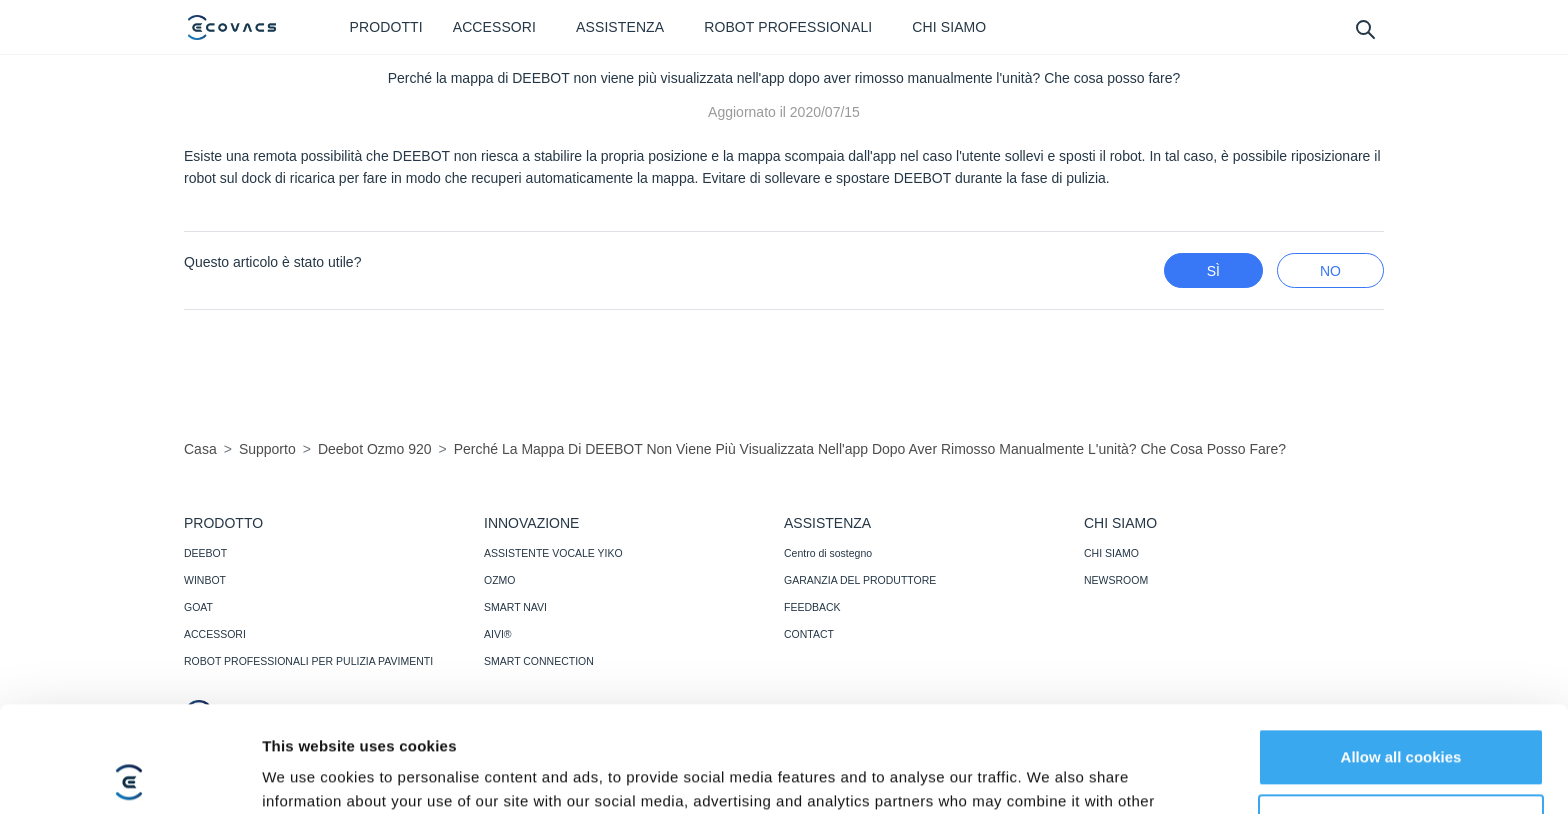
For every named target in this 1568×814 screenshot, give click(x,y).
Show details (308, 774)
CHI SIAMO (1111, 553)
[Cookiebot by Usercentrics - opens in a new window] (129, 775)
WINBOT (205, 580)
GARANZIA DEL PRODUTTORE (860, 580)
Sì (1213, 271)
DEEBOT (205, 553)
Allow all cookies (1401, 651)
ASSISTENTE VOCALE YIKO (553, 553)
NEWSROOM (1116, 580)
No (1330, 271)
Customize (1402, 716)
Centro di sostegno (828, 553)
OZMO (500, 580)
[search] (1364, 28)
